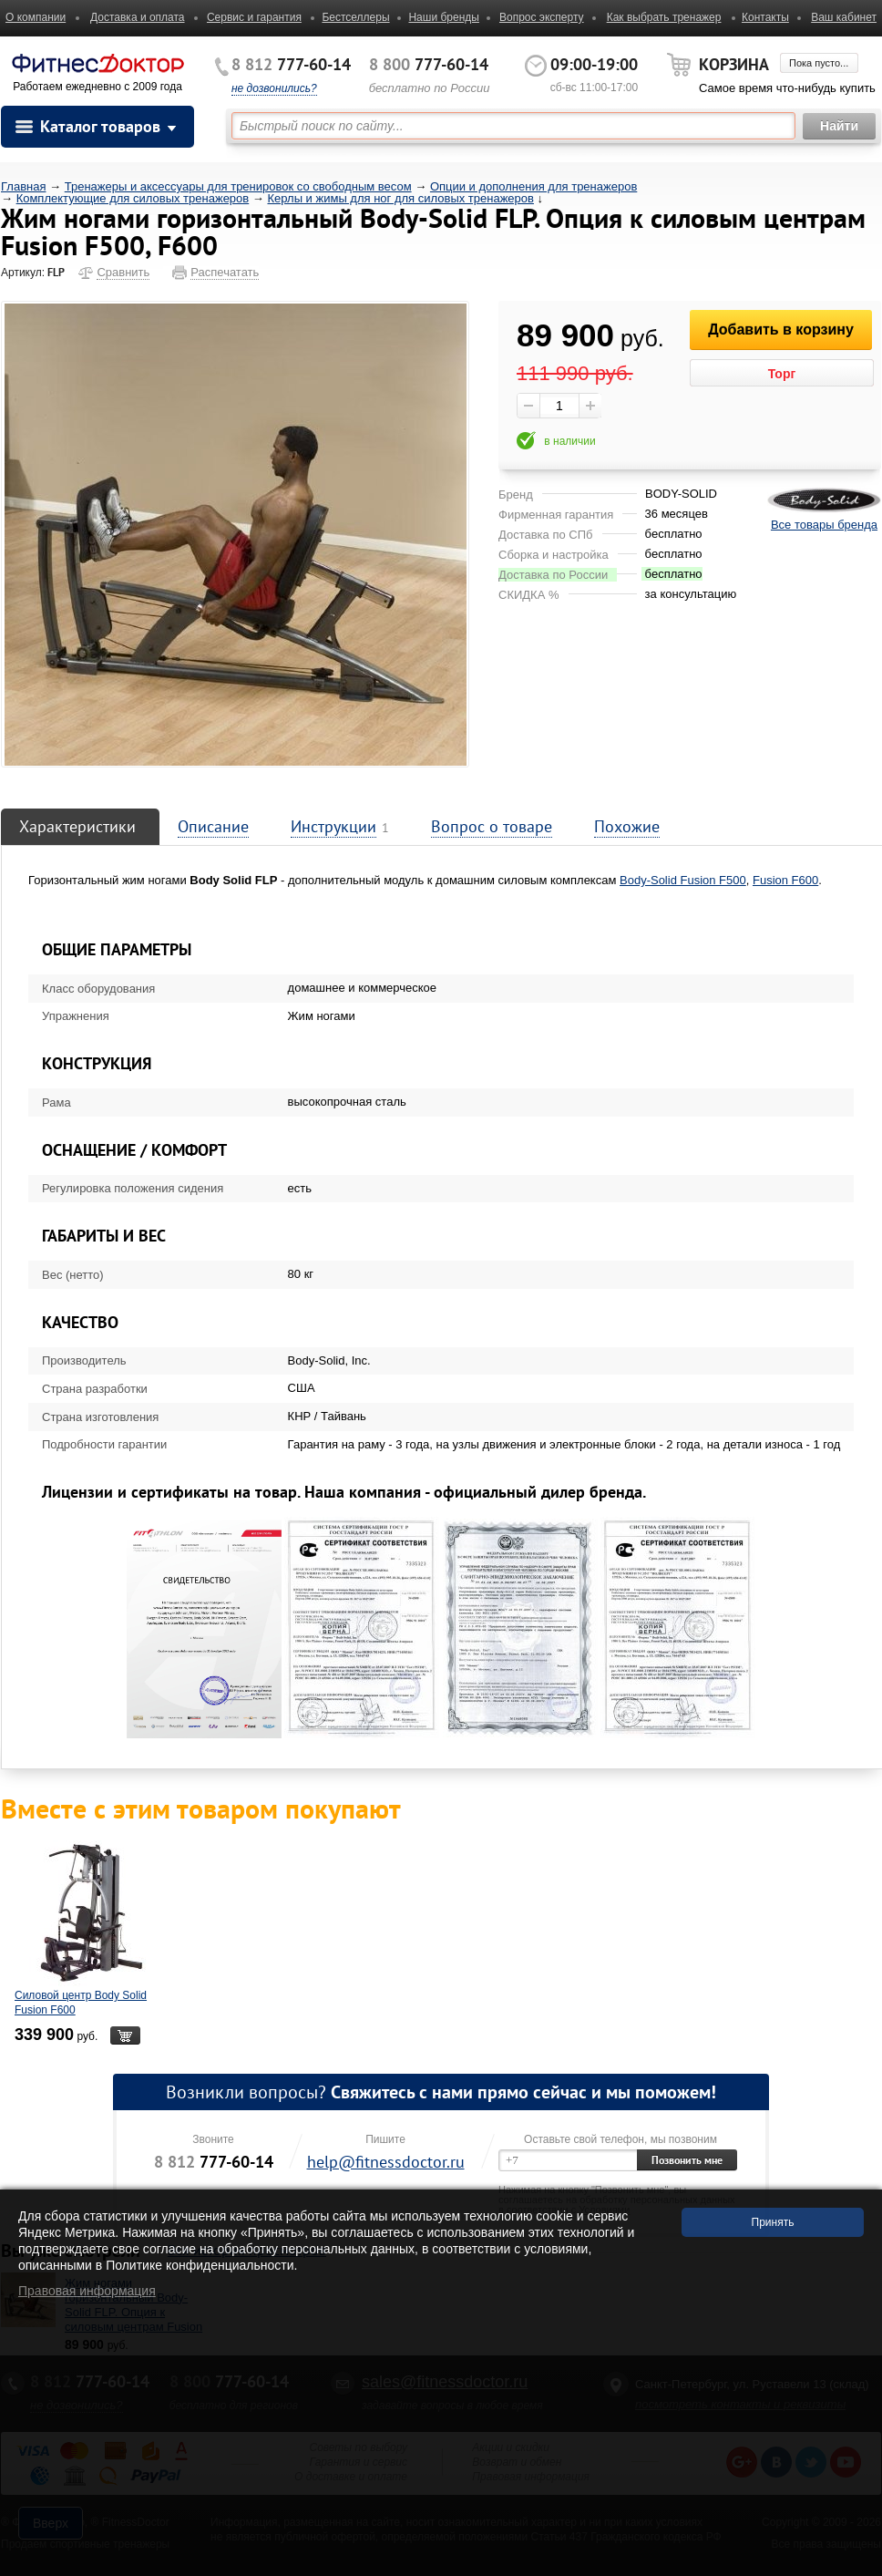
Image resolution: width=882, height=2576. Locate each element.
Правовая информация (87, 2290)
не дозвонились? (274, 88)
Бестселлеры (355, 17)
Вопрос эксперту (541, 17)
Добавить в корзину (781, 329)
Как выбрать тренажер (664, 17)
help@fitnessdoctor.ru (386, 2161)
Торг (782, 373)
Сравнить (123, 272)
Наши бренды (443, 17)
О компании (35, 17)
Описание (213, 826)
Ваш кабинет (844, 17)
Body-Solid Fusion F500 (683, 880)
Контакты (765, 17)
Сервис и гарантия (254, 17)
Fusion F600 (785, 880)
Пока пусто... (818, 62)
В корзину (125, 2035)
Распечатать (224, 272)
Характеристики (77, 826)
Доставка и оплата (137, 17)
